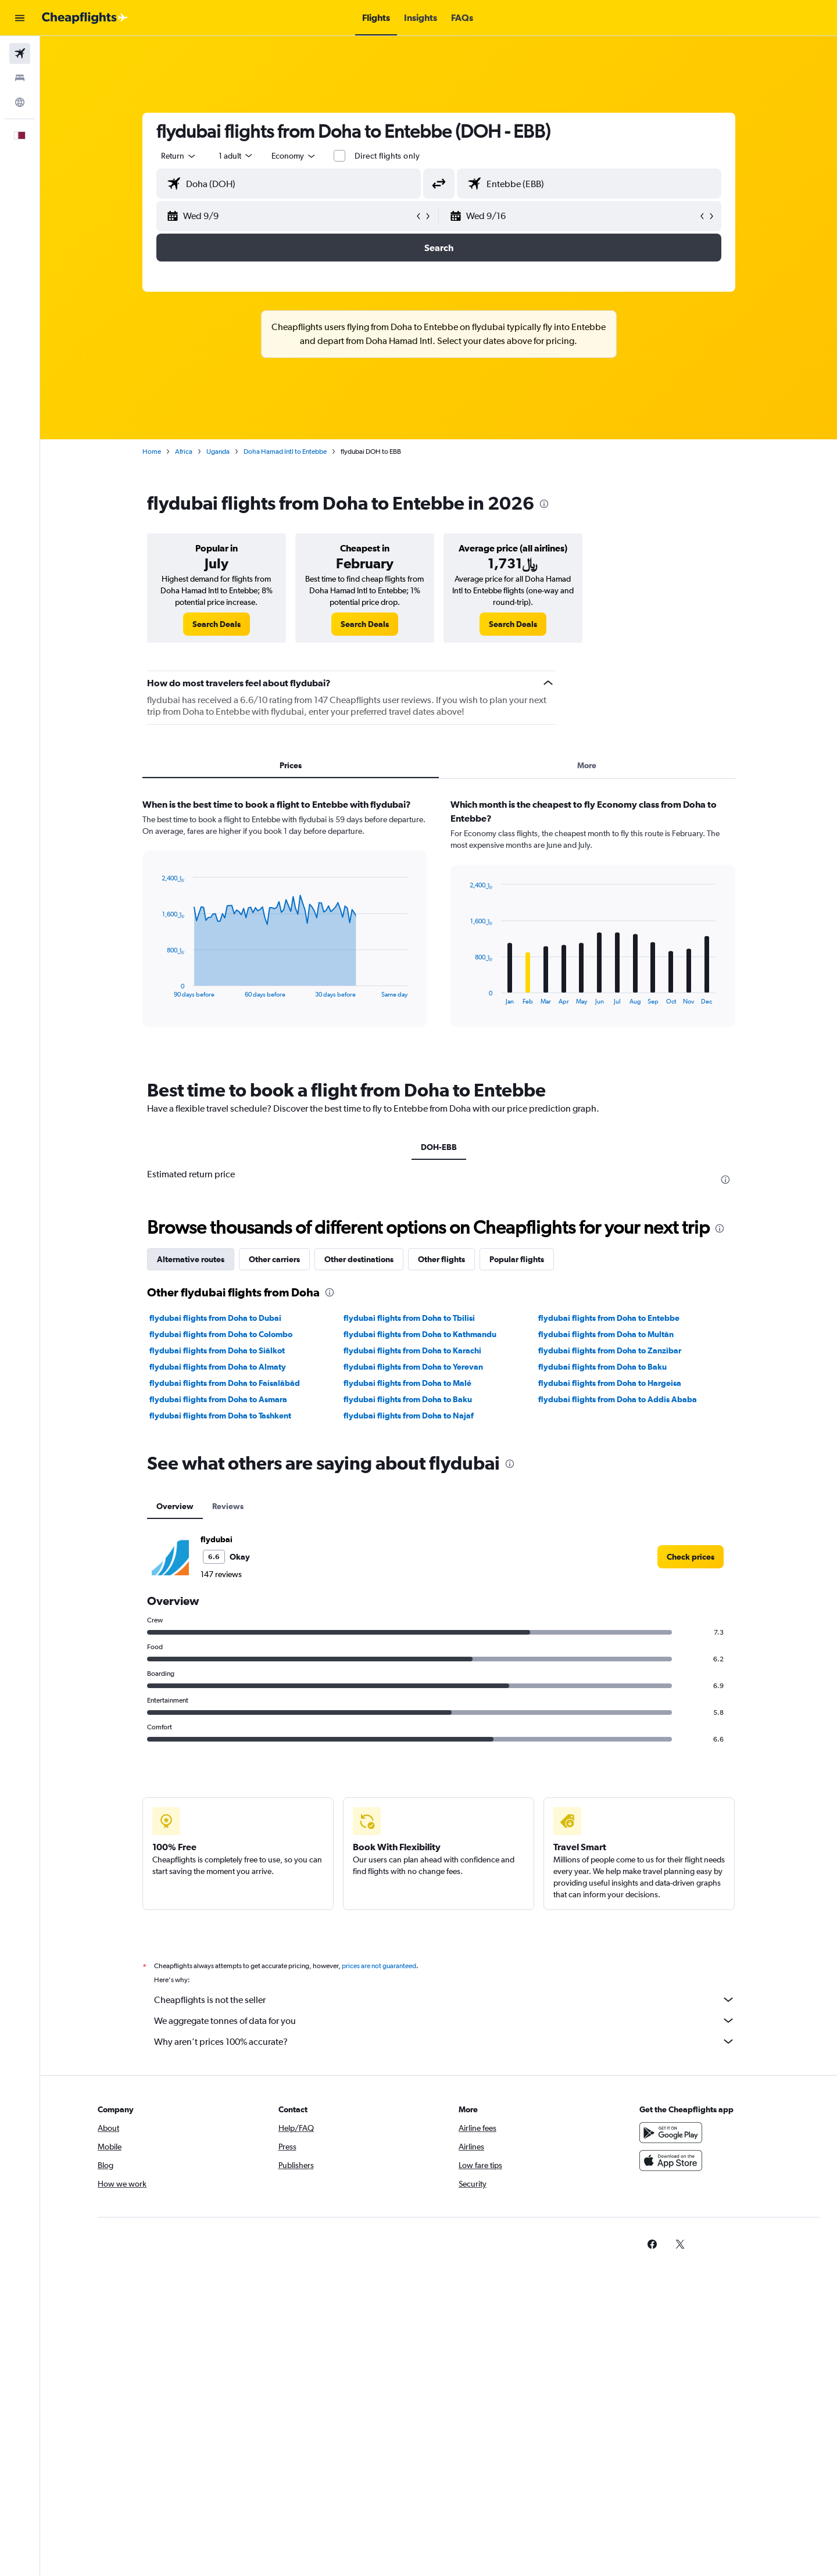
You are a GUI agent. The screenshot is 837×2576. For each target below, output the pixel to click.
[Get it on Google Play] (670, 2132)
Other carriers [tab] (274, 1259)
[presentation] (544, 504)
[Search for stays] (20, 77)
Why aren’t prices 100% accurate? (444, 2041)
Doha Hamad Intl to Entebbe (285, 451)
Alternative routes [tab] (190, 1259)
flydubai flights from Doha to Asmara (218, 1399)
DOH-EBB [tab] (439, 1147)
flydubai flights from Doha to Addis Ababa (617, 1399)
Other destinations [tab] (359, 1259)
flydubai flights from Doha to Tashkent (220, 1415)
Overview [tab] (175, 1506)
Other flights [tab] (441, 1259)
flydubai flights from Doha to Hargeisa (609, 1383)
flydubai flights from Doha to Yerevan (413, 1366)
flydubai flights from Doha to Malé (407, 1383)
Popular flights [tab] (516, 1259)
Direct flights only (387, 155)
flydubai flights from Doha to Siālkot (217, 1350)
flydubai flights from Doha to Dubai (215, 1318)
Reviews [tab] (228, 1506)
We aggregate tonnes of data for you (444, 2020)
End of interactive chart (156, 988)
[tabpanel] (438, 924)
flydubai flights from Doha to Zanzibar (609, 1350)
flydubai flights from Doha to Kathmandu (420, 1334)
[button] (20, 18)
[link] (216, 624)
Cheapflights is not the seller (444, 2000)
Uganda (218, 451)
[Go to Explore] (20, 102)
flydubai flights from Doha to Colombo (220, 1334)
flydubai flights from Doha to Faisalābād (224, 1383)
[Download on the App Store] (670, 2160)
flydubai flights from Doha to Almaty (217, 1366)
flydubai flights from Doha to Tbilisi (409, 1318)
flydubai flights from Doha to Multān (606, 1334)
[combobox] (179, 156)
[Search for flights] (20, 53)
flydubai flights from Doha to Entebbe (608, 1318)
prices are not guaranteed (379, 1966)
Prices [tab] (291, 765)
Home (151, 451)
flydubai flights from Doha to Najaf (409, 1415)
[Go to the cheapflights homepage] (85, 18)
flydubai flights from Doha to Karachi (412, 1350)
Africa (183, 451)
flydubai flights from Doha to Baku (602, 1366)
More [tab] (586, 765)
